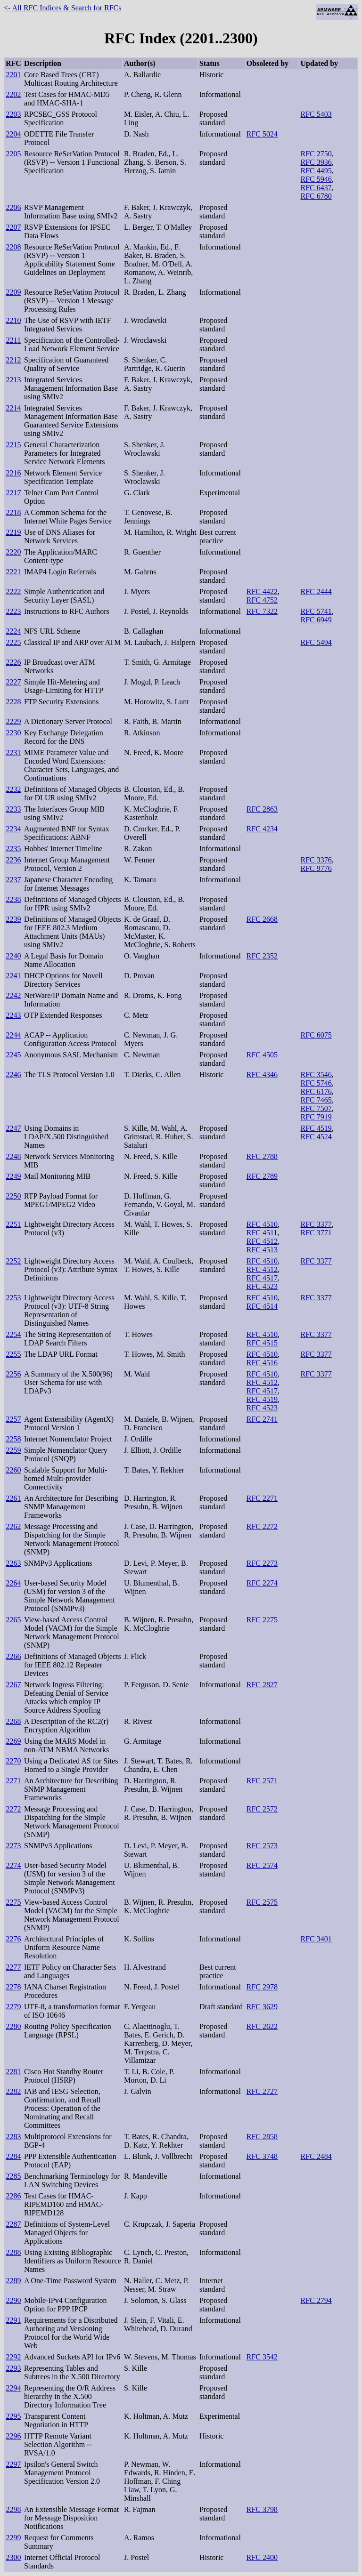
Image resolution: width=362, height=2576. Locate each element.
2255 (13, 1354)
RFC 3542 (262, 2357)
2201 (13, 75)
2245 (13, 1055)
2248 (13, 1156)
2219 (13, 532)
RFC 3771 (315, 1233)
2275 (13, 1902)
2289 (13, 2281)
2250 (13, 1196)
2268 (13, 1721)
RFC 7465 (315, 1100)
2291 (13, 2320)
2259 (13, 1450)
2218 (13, 512)
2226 (13, 662)
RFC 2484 (315, 2156)
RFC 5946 (315, 179)
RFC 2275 (262, 1620)
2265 (13, 1620)
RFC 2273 (262, 1563)
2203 (13, 114)
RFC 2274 (262, 1583)
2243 (13, 1015)
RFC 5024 (262, 134)
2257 (13, 1419)
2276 (13, 1939)
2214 (13, 408)
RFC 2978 (262, 1987)
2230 (13, 733)
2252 (13, 1261)
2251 (13, 1224)
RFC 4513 (262, 1250)
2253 (13, 1298)
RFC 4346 (262, 1075)
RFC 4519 (315, 1128)
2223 (13, 611)
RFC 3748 (262, 2156)
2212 (13, 360)
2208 (13, 247)
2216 (13, 473)
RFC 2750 (315, 154)
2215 (13, 445)
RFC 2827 (262, 1685)
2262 (13, 1526)
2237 (13, 880)
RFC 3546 (315, 1075)
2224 (13, 631)
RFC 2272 (262, 1526)
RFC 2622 (262, 2026)
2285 (13, 2176)
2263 (13, 1563)
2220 (13, 552)
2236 (13, 860)
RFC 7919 (315, 1117)
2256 (13, 1374)
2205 (13, 154)
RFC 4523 (262, 1286)
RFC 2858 (262, 2137)
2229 (13, 721)
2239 (13, 919)
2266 (13, 1656)
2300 (13, 2557)
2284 (13, 2156)
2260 (13, 1470)
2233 (13, 809)
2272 (13, 1809)
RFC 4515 (262, 1343)
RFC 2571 (262, 1781)
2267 (13, 1685)
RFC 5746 (315, 1083)
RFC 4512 (262, 1241)
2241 (13, 976)
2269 (13, 1741)
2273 (13, 1846)
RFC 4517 (262, 1278)
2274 (13, 1865)
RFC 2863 (262, 809)
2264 (13, 1583)
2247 (13, 1128)
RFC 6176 (315, 1091)
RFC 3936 (315, 162)
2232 (13, 789)
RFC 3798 (262, 2509)
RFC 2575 (262, 1902)
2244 (13, 1035)
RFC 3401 (315, 1939)
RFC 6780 (315, 196)
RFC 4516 (262, 1363)
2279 (13, 2007)
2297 (13, 2464)
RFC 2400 (262, 2557)
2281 (13, 2072)
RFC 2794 (315, 2300)
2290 (13, 2300)
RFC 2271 (262, 1498)
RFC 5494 (315, 642)
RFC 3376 (315, 860)
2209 (13, 292)
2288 (13, 2252)
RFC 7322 (262, 611)
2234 (13, 829)
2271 (13, 1781)
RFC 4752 (262, 600)
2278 (13, 1987)
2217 (13, 493)
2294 (13, 2388)
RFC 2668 (262, 919)
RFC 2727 (262, 2091)
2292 (13, 2357)
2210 (13, 320)
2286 (13, 2196)
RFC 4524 (315, 1137)
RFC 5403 (315, 114)
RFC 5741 (315, 611)
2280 (13, 2026)
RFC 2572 (262, 1809)
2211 (13, 340)
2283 (13, 2137)
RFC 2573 (262, 1846)
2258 (13, 1439)
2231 (13, 753)
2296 (13, 2436)
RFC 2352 (262, 956)
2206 (13, 207)
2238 (13, 899)
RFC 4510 (262, 1224)
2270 (13, 1761)
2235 (13, 849)
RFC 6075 (315, 1035)
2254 (13, 1334)
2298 (13, 2509)
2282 (13, 2091)
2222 (13, 592)
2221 (13, 572)
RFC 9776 (315, 868)
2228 (13, 702)
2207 (13, 227)
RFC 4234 (262, 829)
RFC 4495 (315, 171)
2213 (13, 380)
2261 (13, 1498)
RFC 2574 (262, 1865)
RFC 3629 (262, 2007)
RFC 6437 (315, 188)
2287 (13, 2224)
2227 (13, 682)
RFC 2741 (262, 1419)
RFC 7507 (315, 1108)
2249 (13, 1176)
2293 (13, 2368)
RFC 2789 (262, 1176)
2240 (13, 956)
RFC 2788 (262, 1156)
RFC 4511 (262, 1233)
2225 (13, 642)
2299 (13, 2538)
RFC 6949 (315, 620)
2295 (13, 2416)
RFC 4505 (262, 1055)
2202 (13, 94)
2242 (13, 995)
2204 (13, 134)
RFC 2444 (315, 592)
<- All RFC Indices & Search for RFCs (62, 8)
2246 (13, 1075)
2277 (13, 1967)
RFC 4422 (262, 592)
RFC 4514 (262, 1306)
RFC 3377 (315, 1224)
